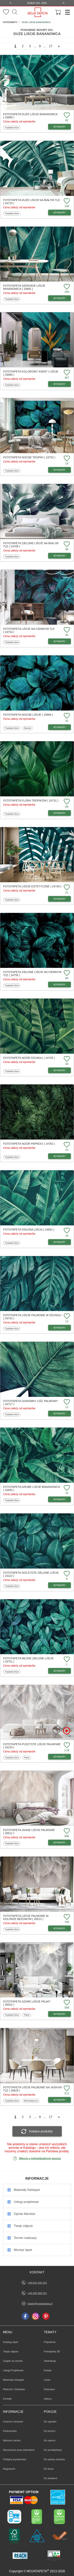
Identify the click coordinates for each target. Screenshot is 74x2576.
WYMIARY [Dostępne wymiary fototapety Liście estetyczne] (59, 898)
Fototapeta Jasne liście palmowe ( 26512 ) (29, 1831)
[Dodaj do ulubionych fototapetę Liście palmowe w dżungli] (66, 1316)
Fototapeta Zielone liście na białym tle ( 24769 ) (30, 545)
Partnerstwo (10, 2431)
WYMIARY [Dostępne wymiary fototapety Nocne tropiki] (59, 469)
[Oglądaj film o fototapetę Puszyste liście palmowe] (67, 1731)
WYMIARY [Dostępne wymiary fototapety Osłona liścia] (59, 1242)
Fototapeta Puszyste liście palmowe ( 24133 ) (32, 1746)
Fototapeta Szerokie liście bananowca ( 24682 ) (24, 287)
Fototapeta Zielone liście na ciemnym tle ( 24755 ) (32, 973)
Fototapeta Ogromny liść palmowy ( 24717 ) (30, 1402)
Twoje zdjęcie (10, 2351)
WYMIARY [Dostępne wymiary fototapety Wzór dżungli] (59, 1070)
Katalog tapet (10, 2342)
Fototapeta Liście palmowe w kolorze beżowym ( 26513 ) (26, 1917)
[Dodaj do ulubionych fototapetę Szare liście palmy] (66, 2003)
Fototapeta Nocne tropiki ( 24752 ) (29, 457)
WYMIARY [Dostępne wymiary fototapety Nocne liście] (59, 727)
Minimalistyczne (31, 2101)
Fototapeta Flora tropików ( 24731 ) (30, 800)
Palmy (27, 1757)
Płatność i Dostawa (14, 2389)
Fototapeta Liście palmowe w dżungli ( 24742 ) (32, 1317)
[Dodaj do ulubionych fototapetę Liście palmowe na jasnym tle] (66, 2088)
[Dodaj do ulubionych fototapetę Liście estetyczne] (66, 887)
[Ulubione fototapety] (6, 12)
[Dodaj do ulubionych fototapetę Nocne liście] (66, 716)
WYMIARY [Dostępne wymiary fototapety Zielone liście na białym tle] (59, 555)
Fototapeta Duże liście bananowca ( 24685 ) (30, 116)
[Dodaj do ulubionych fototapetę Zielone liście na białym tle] (66, 544)
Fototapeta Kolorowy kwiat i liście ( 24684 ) (30, 373)
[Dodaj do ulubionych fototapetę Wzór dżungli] (66, 1059)
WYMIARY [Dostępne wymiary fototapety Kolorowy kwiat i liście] (59, 384)
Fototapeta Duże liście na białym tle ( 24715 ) (31, 201)
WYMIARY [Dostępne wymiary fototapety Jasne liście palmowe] (59, 1842)
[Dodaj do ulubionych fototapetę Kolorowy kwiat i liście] (66, 373)
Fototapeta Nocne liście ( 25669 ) (28, 714)
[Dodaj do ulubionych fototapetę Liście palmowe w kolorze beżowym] (66, 1917)
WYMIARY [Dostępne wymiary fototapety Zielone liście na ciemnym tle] (59, 984)
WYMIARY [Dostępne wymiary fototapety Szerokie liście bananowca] (59, 298)
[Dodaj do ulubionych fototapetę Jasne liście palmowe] (66, 1831)
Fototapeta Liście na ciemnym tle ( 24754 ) (28, 630)
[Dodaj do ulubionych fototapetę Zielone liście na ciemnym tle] (66, 973)
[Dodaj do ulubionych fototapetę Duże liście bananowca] (66, 115)
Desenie (28, 728)
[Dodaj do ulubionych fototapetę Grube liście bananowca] (66, 1488)
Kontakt (7, 2398)
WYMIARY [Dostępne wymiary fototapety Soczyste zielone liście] (59, 1585)
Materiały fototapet (13, 2379)
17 (50, 46)
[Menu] (66, 12)
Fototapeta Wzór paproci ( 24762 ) (29, 1143)
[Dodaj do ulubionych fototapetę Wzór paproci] (66, 1145)
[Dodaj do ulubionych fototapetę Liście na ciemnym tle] (66, 630)
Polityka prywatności (14, 2459)
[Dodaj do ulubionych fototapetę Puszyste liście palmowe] (66, 1745)
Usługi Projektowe (13, 2370)
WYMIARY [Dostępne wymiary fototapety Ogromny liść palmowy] (59, 1413)
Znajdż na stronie (13, 2360)
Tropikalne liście (12, 127)
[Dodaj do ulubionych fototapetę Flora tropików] (66, 802)
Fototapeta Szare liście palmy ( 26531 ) (26, 2003)
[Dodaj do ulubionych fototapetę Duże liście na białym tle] (66, 201)
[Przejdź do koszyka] (58, 12)
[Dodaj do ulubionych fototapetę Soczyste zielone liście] (66, 1574)
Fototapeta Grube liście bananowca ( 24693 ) (31, 1488)
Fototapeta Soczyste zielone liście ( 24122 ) (31, 1574)
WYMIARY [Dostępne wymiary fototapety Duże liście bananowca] (59, 126)
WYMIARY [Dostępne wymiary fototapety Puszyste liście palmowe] (59, 1756)
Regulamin (9, 2468)
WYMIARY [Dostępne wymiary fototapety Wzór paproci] (59, 1156)
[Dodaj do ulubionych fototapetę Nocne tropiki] (66, 458)
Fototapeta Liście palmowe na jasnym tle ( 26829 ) (32, 2089)
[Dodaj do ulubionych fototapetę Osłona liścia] (66, 1231)
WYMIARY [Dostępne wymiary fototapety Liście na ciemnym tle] (59, 641)
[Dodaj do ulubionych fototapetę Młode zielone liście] (66, 1659)
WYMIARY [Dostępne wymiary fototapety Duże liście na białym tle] (59, 212)
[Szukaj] (14, 12)
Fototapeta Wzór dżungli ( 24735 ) (29, 1057)
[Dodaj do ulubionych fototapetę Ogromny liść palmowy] (66, 1402)
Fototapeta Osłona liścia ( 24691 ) (28, 1229)
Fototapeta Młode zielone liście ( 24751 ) (28, 1660)
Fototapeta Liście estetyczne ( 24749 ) (32, 886)
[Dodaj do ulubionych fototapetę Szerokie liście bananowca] (66, 287)
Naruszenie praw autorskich (19, 2449)
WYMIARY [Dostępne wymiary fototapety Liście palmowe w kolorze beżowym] (59, 1928)
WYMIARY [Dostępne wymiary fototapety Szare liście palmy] (59, 2014)
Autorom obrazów (13, 2421)
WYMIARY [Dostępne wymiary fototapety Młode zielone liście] (59, 1670)
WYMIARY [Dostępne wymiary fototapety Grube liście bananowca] (59, 1499)
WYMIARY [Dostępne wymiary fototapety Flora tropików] (59, 813)
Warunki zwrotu (12, 2440)
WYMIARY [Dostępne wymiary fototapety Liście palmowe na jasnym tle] (59, 2099)
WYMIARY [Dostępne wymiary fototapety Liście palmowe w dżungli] (59, 1327)
